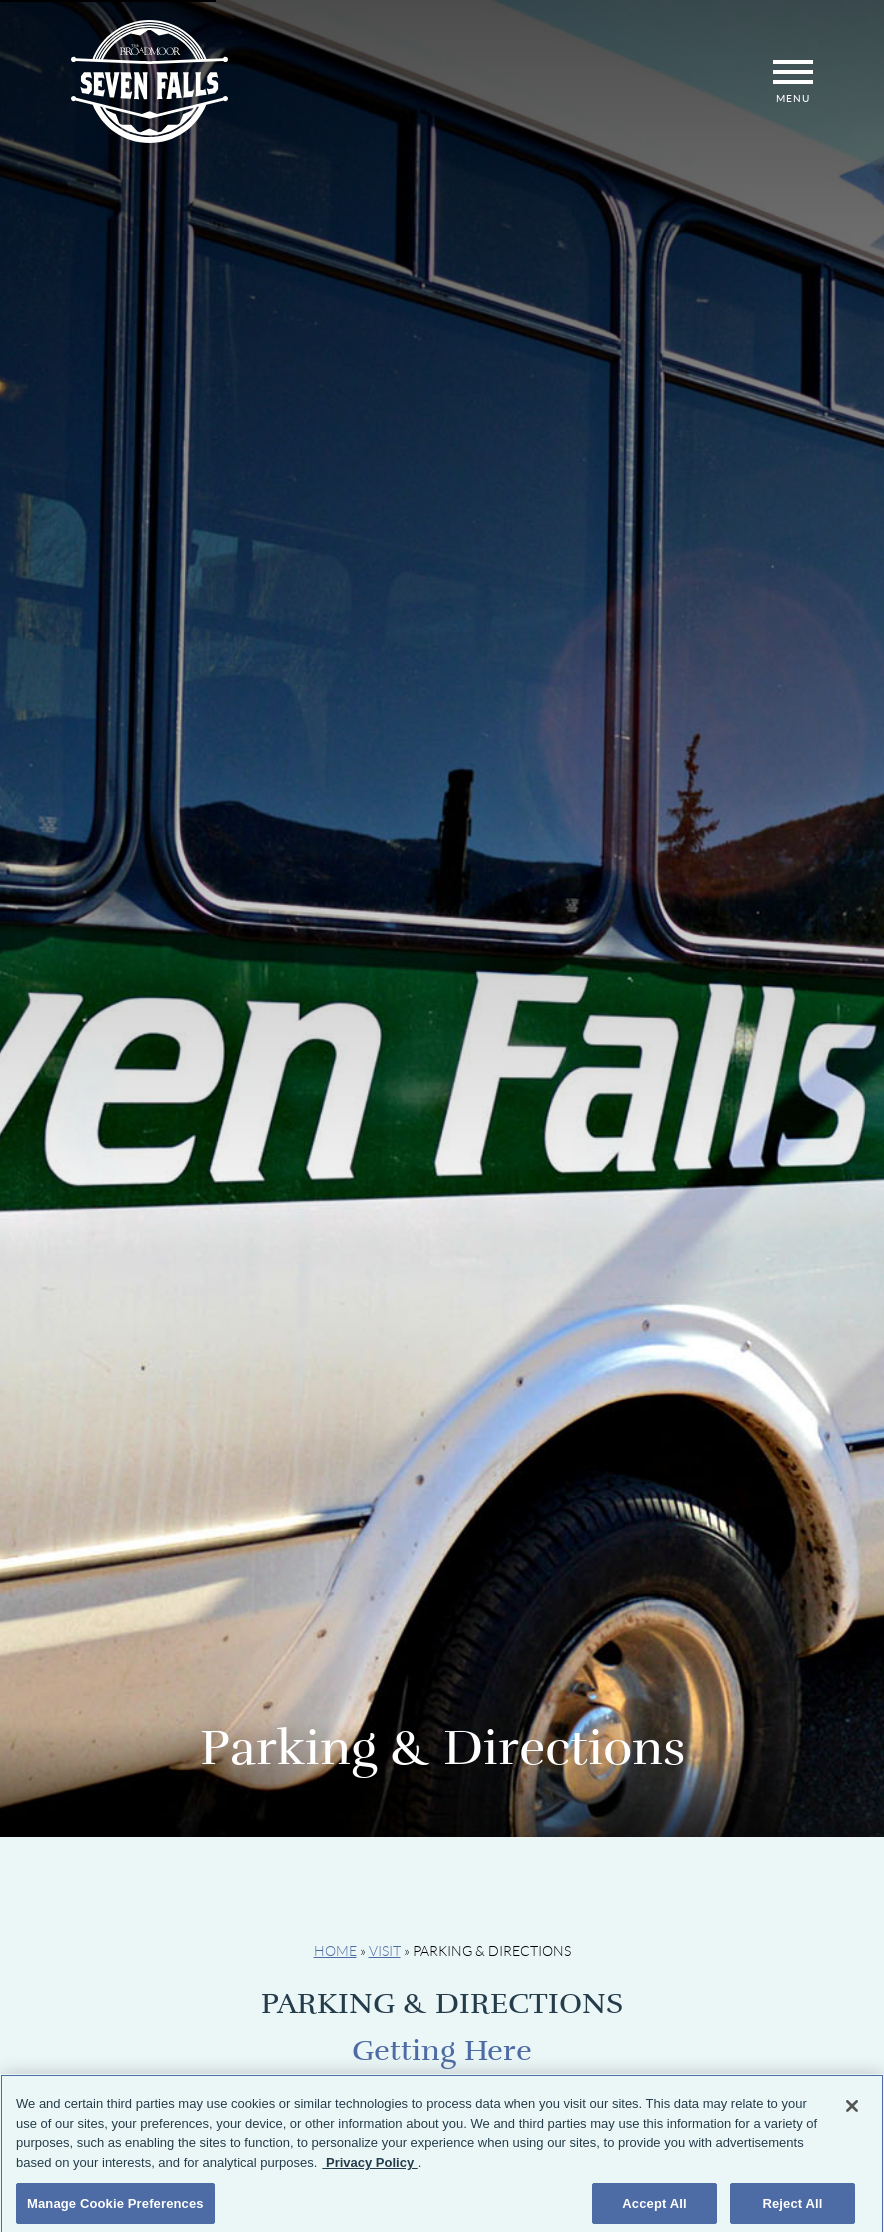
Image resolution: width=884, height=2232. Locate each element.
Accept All (654, 2210)
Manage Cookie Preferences (115, 2210)
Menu (793, 81)
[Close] (852, 2114)
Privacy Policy (369, 2169)
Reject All (792, 2210)
